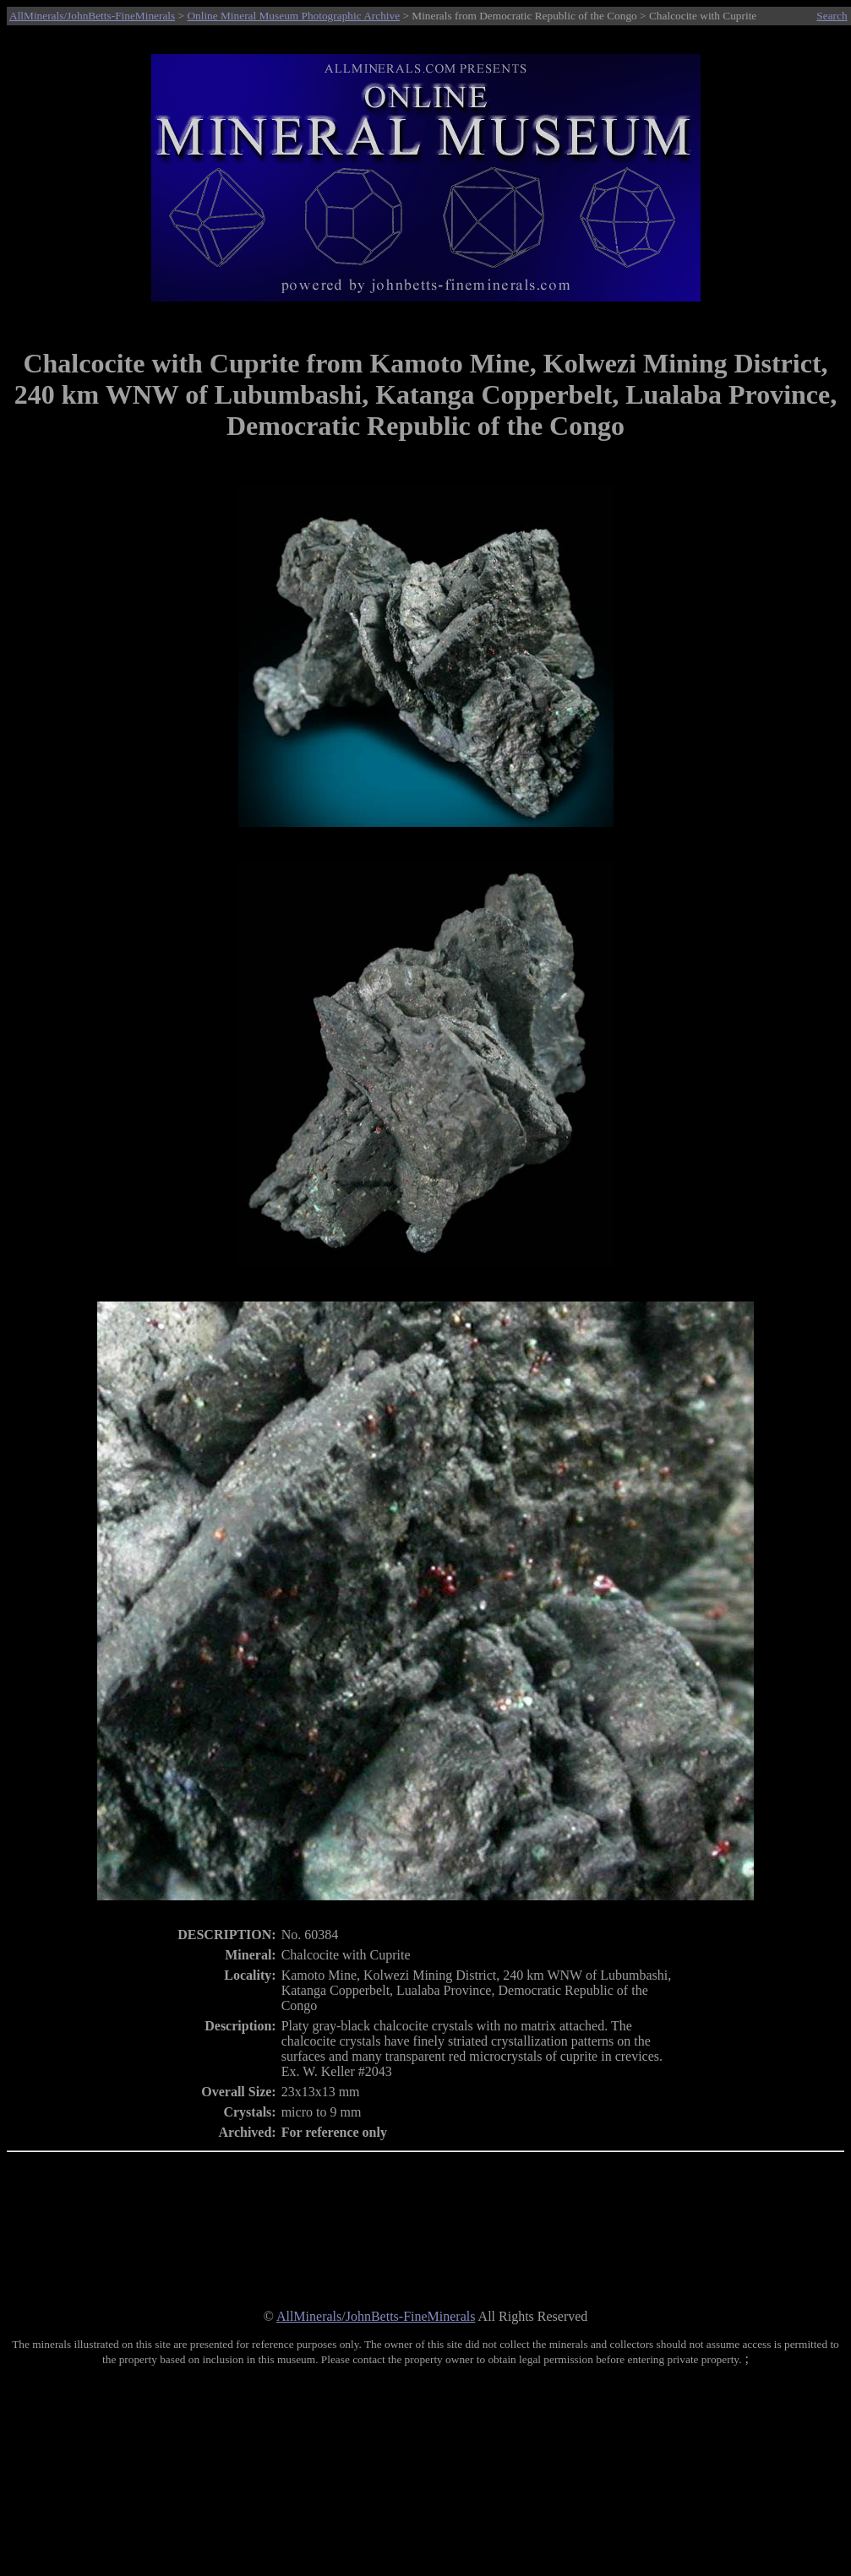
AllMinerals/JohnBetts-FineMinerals (92, 15)
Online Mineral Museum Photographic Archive (293, 15)
